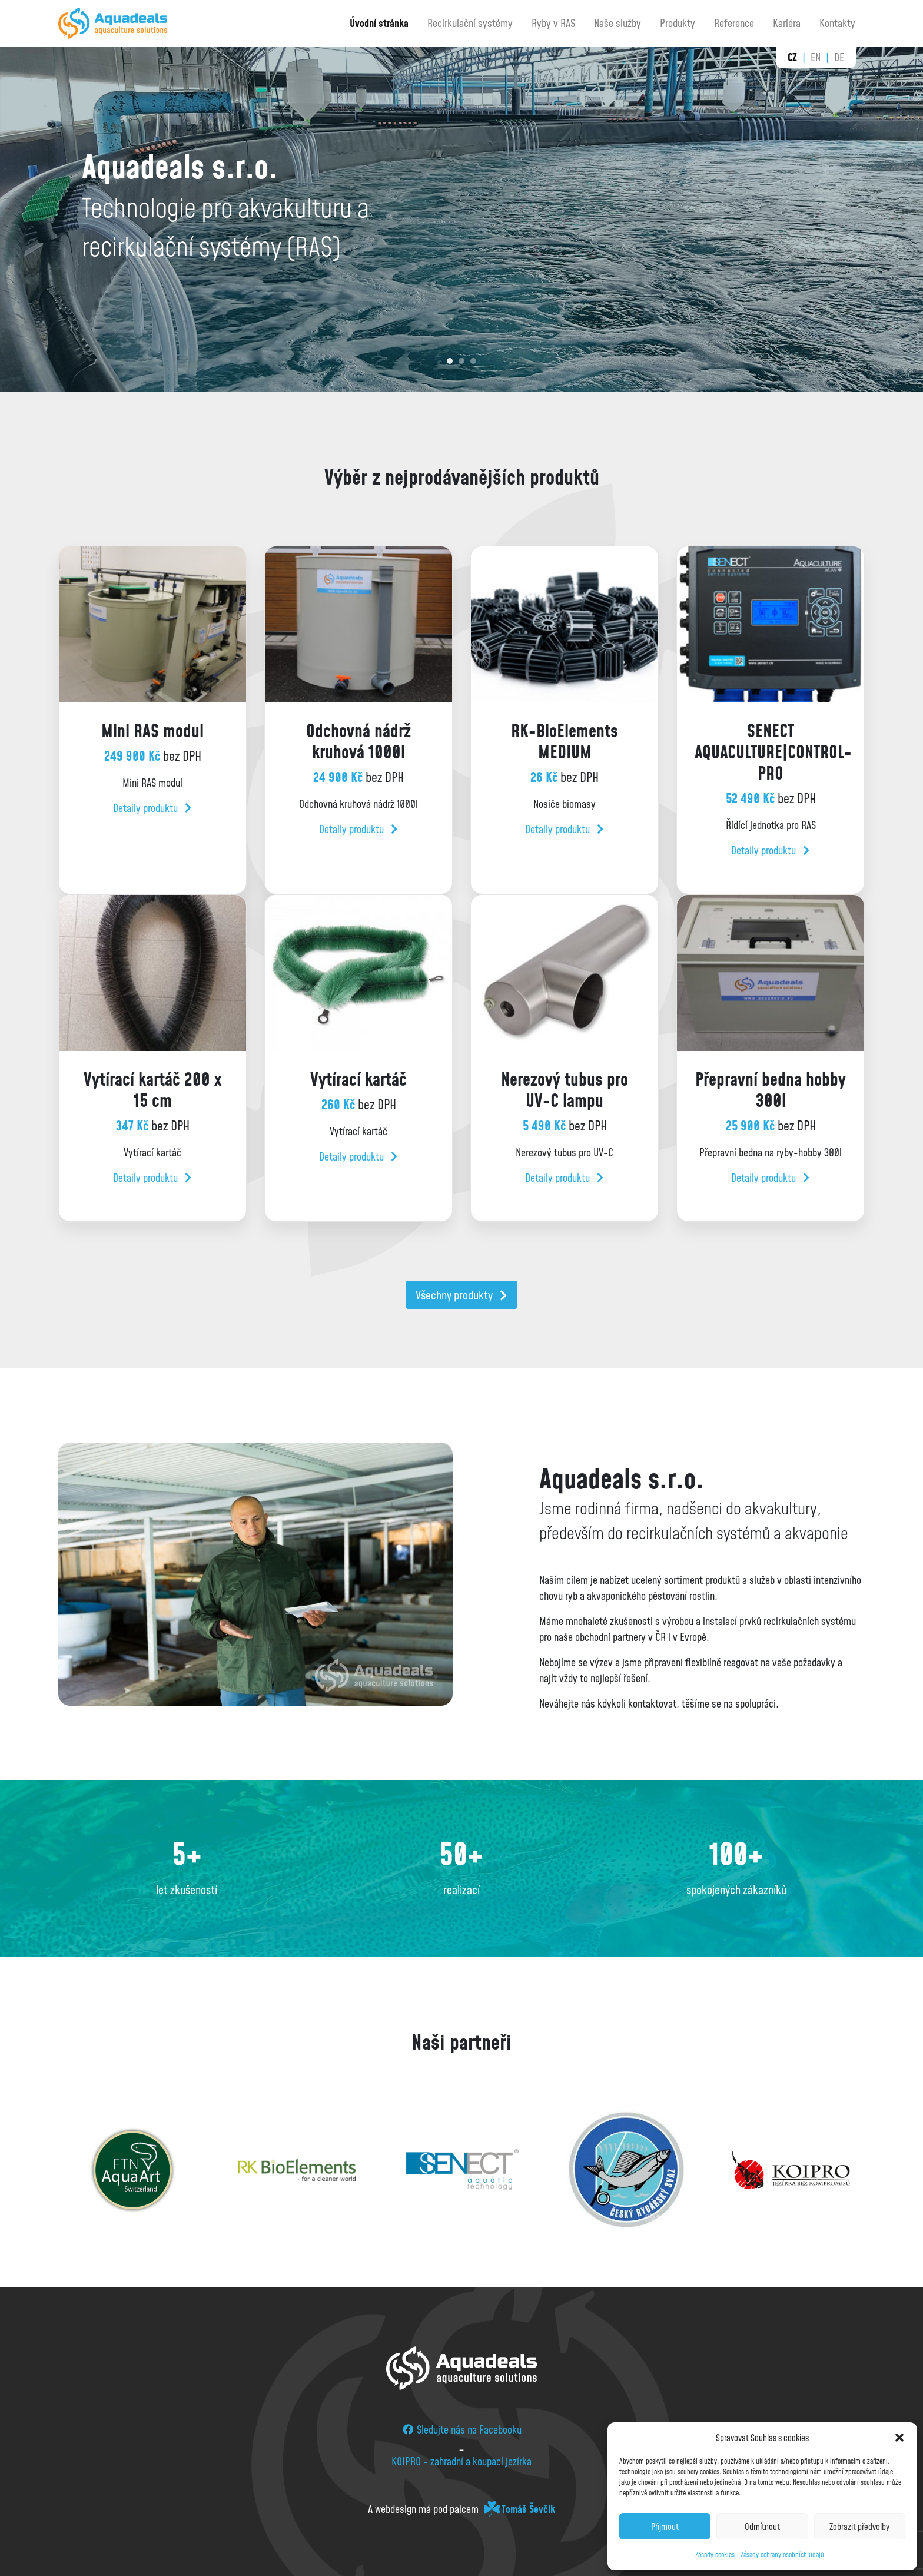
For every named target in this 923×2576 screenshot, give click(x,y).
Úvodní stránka (379, 22)
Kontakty (837, 22)
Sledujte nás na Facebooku (461, 2429)
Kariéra (787, 22)
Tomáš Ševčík (528, 2508)
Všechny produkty (461, 1295)
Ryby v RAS (553, 22)
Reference (734, 22)
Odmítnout (762, 2526)
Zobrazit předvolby (859, 2526)
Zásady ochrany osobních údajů (782, 2554)
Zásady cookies (715, 2554)
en (816, 57)
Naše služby (617, 22)
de (839, 57)
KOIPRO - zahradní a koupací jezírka (461, 2461)
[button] (899, 2438)
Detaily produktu (152, 807)
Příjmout (665, 2526)
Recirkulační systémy (470, 22)
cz (792, 57)
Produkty (677, 22)
